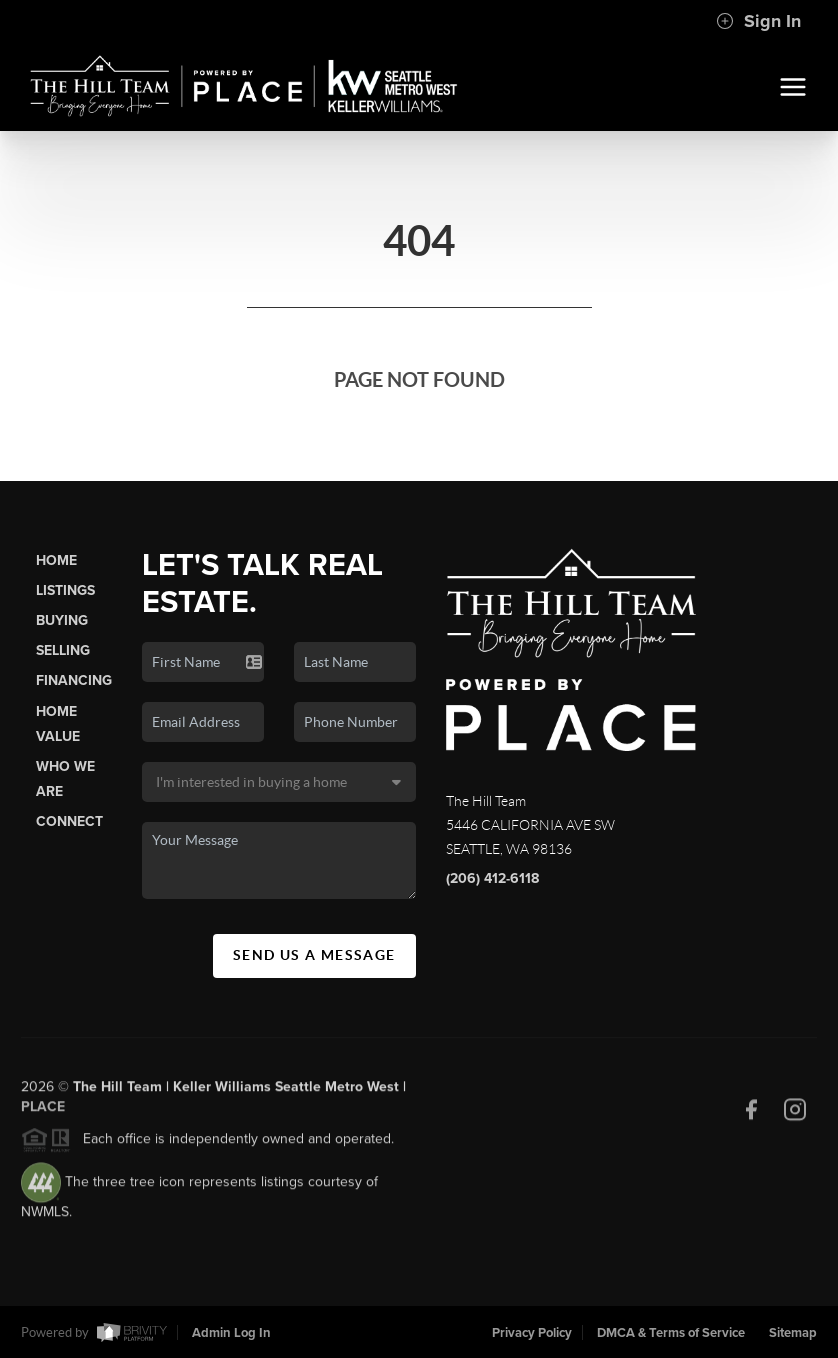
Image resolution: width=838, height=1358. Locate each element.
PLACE (43, 1111)
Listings (65, 590)
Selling (63, 650)
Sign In (758, 21)
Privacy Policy (532, 1333)
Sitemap (793, 1333)
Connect (69, 821)
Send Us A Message (314, 955)
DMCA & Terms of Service (671, 1333)
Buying (62, 620)
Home (56, 560)
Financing (74, 680)
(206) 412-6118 (492, 878)
